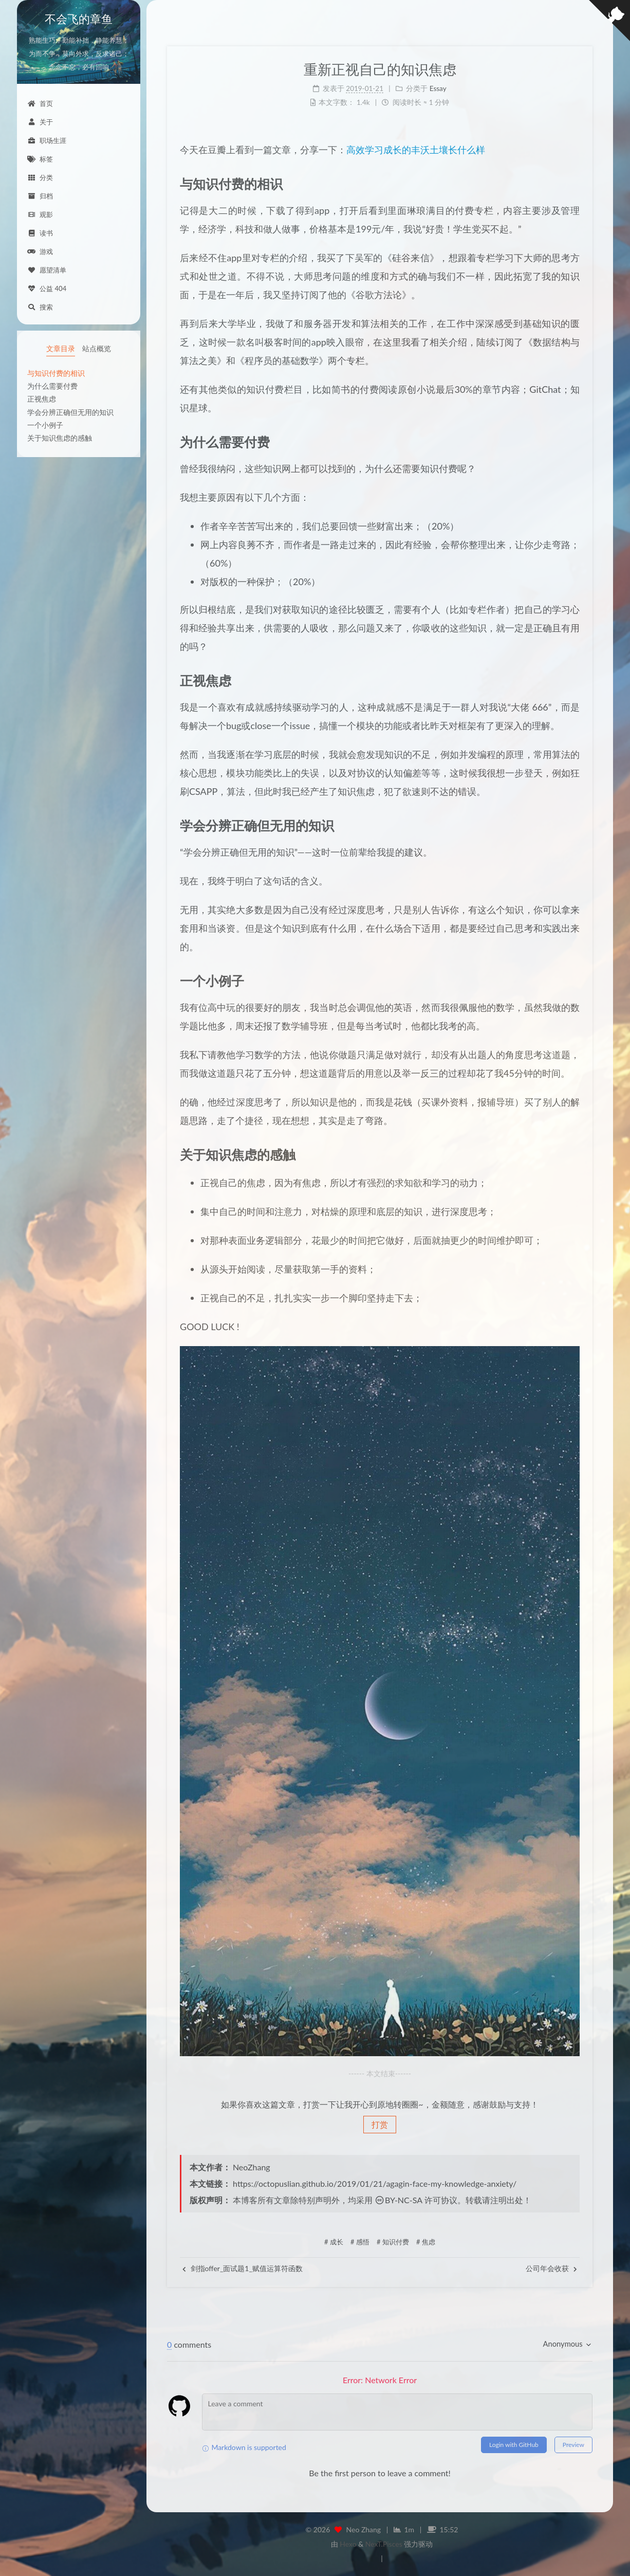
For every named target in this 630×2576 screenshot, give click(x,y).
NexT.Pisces (383, 2543)
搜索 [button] (40, 307)
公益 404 (46, 288)
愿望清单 (46, 270)
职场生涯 (46, 140)
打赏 (380, 2124)
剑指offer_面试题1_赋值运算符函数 (242, 2268)
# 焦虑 (425, 2242)
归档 (40, 196)
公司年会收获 (551, 2268)
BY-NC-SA (398, 2200)
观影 (40, 214)
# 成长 (333, 2242)
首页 (40, 103)
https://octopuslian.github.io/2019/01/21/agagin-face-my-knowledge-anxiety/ (374, 2183)
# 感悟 (359, 2242)
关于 (40, 122)
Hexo (348, 2543)
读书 (40, 233)
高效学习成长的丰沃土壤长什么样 (415, 149)
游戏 (40, 251)
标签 (40, 159)
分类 (40, 177)
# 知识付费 (393, 2242)
